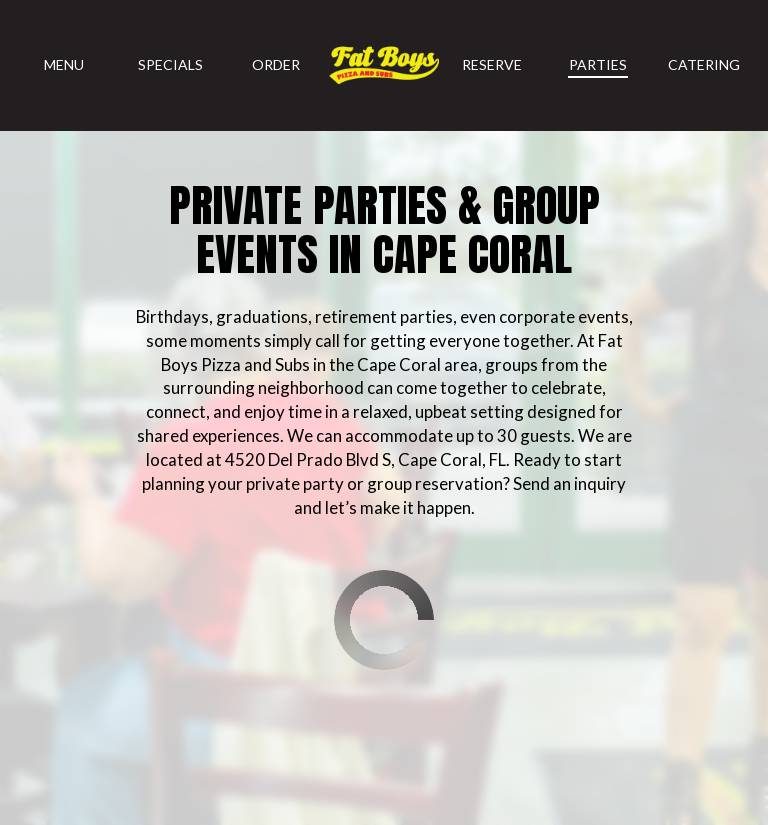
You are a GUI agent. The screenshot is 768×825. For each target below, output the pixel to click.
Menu (64, 64)
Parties (598, 64)
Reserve (492, 64)
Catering (704, 64)
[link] (384, 65)
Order (276, 64)
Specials (170, 64)
